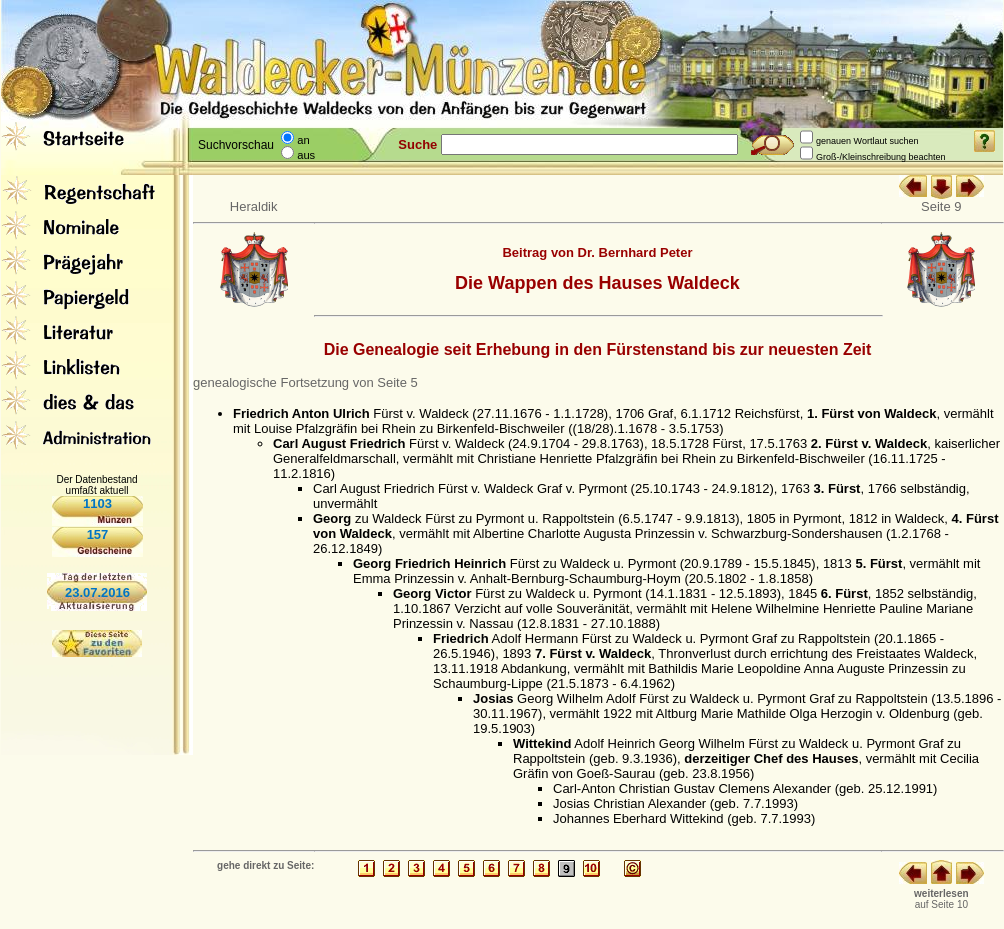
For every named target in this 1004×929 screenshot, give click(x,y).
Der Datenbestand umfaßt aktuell (96, 485)
